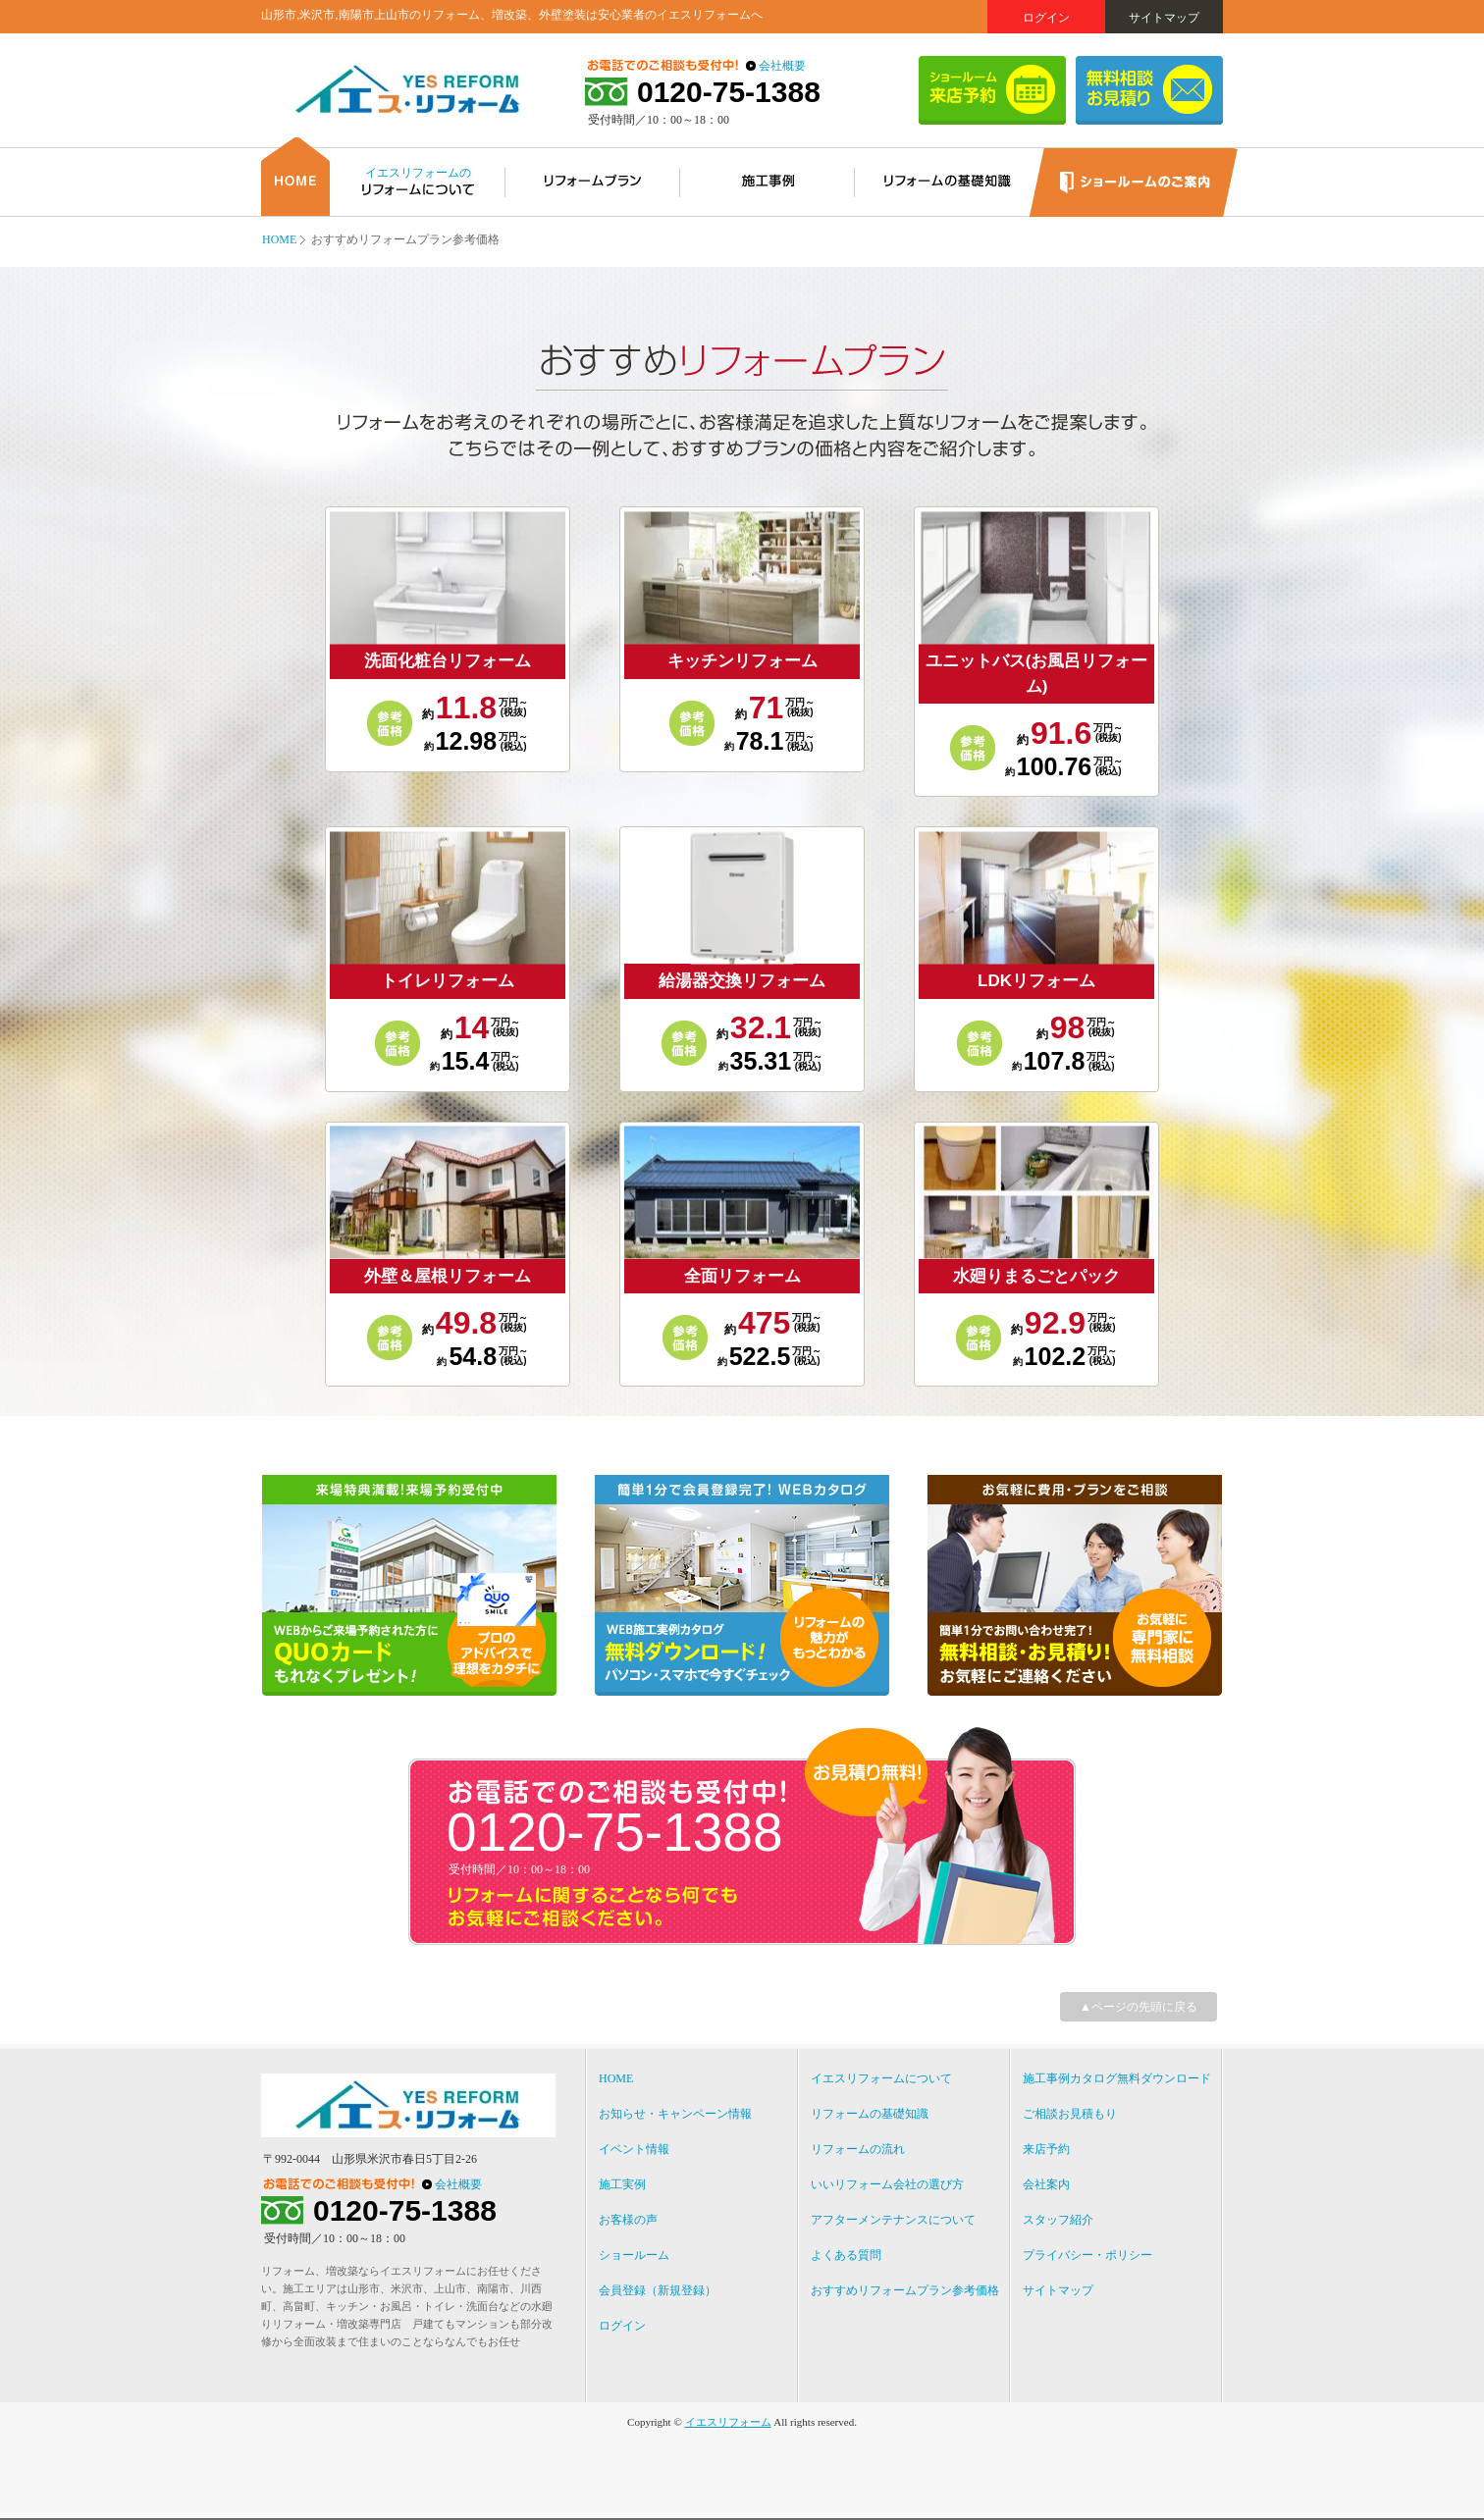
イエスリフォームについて (881, 2078)
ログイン (1046, 18)
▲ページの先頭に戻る (1138, 2007)
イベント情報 (634, 2149)
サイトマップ (1164, 18)
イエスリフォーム (728, 2422)
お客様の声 (628, 2220)
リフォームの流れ (858, 2149)
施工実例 (622, 2184)
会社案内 (1046, 2184)
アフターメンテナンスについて (893, 2220)
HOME (279, 239)
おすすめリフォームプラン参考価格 (905, 2290)
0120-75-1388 (729, 92)
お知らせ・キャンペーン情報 (675, 2114)
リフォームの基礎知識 (869, 2114)
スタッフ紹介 (1058, 2220)
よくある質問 (846, 2255)
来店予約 (1046, 2149)
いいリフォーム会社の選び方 (887, 2184)
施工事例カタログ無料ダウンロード (1117, 2078)
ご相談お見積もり (1070, 2114)
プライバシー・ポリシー (1087, 2255)
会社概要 (782, 66)
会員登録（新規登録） (657, 2290)
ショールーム (634, 2255)
